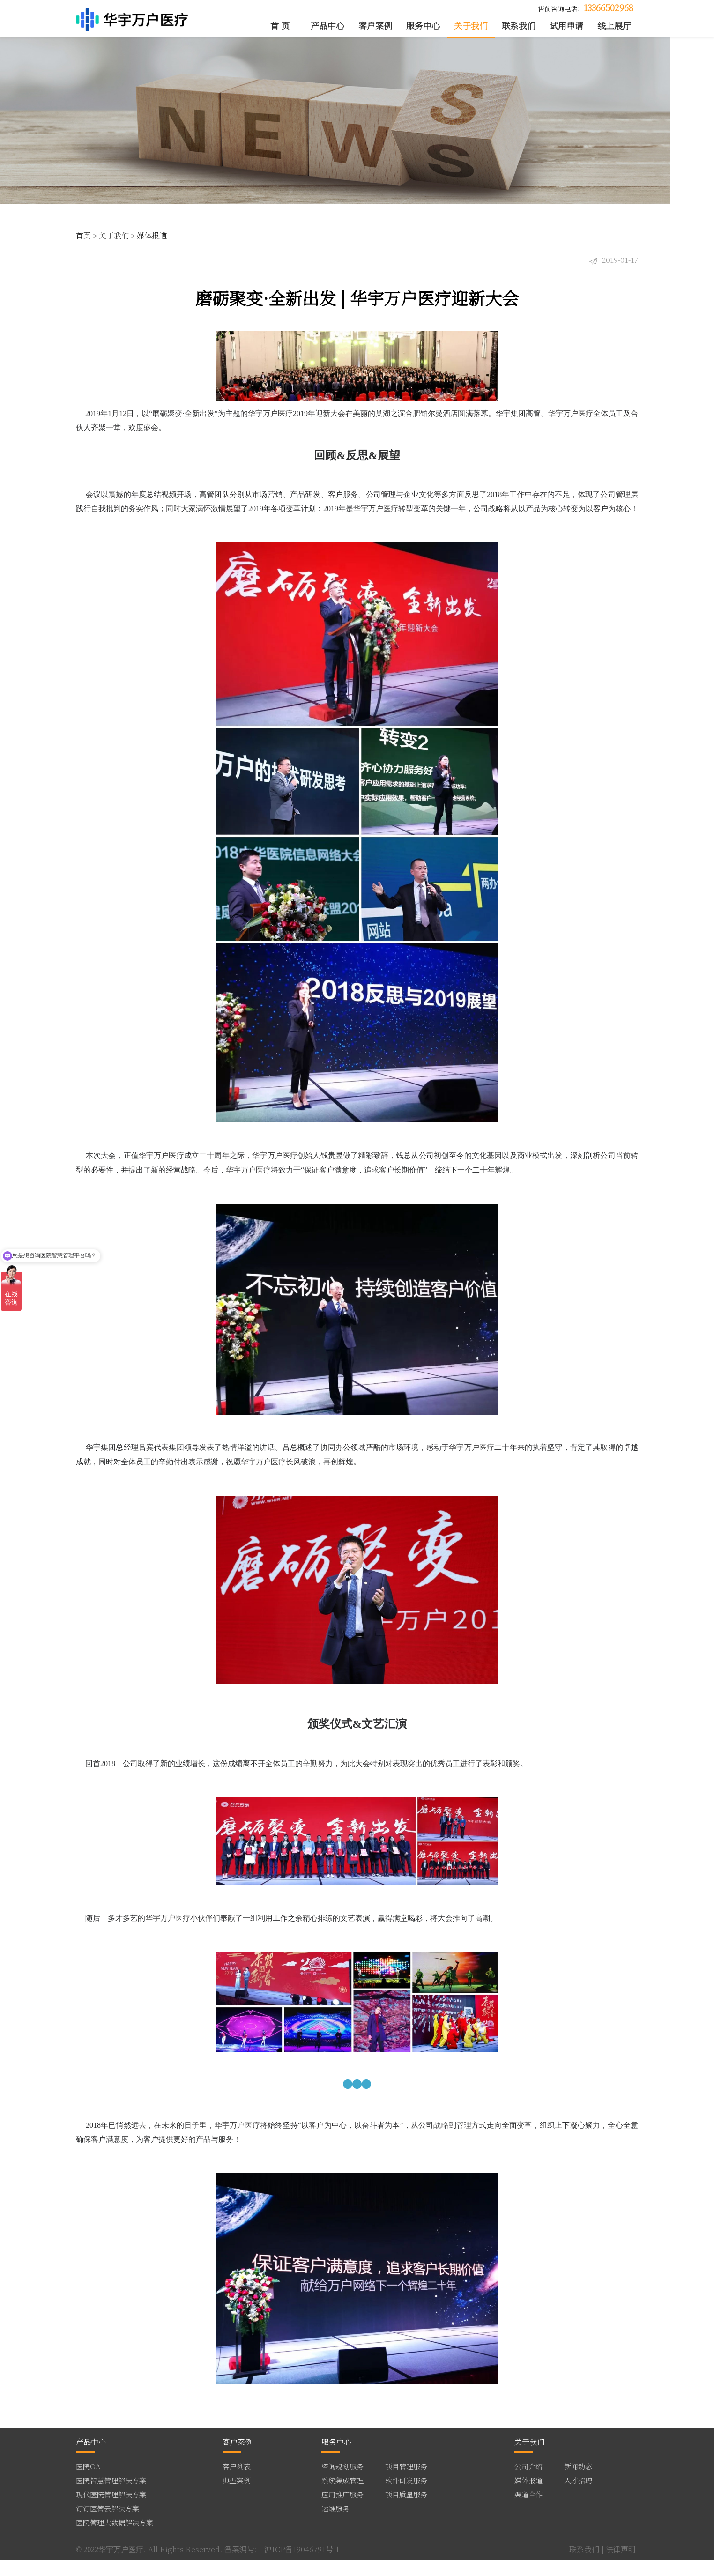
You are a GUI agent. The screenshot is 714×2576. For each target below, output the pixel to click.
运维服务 (335, 2524)
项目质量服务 (406, 2510)
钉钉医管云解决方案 (107, 2524)
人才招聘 (578, 2496)
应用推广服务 (342, 2510)
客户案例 (375, 26)
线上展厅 (614, 26)
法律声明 (621, 2565)
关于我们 (471, 26)
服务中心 (423, 26)
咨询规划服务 (342, 2482)
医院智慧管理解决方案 (111, 2496)
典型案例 (237, 2496)
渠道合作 (528, 2510)
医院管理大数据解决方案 (114, 2538)
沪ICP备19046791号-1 (301, 2565)
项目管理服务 (406, 2482)
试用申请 (566, 26)
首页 (83, 243)
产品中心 (327, 26)
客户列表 (237, 2482)
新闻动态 (578, 2482)
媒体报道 (152, 243)
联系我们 (519, 26)
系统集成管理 (342, 2496)
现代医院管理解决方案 (111, 2510)
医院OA (88, 2482)
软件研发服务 (406, 2496)
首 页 (280, 26)
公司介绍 (528, 2482)
